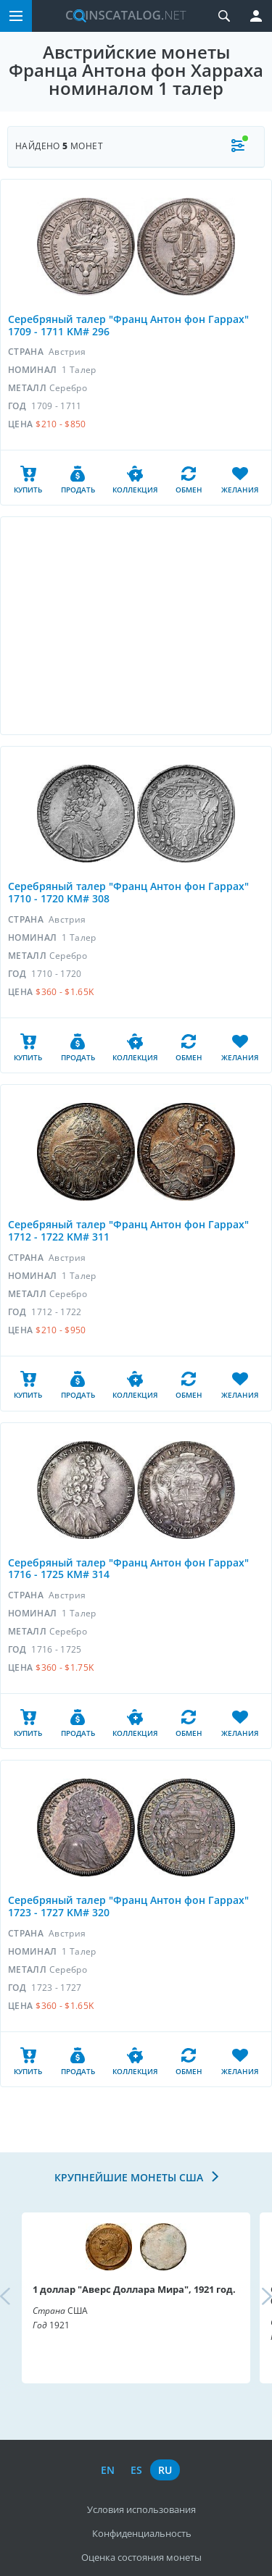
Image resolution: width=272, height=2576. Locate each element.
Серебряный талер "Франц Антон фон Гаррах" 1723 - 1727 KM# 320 (128, 1906)
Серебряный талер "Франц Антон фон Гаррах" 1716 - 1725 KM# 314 (128, 1569)
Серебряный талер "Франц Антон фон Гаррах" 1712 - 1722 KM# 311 (128, 1230)
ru (165, 2470)
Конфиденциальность (141, 2533)
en (108, 2470)
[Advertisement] (136, 625)
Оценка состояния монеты (141, 2557)
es (136, 2470)
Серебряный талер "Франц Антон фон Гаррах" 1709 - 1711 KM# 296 (128, 325)
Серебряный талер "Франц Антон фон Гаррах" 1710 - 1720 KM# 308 (128, 892)
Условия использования (141, 2509)
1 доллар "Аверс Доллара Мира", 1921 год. (134, 2289)
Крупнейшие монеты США (130, 2177)
